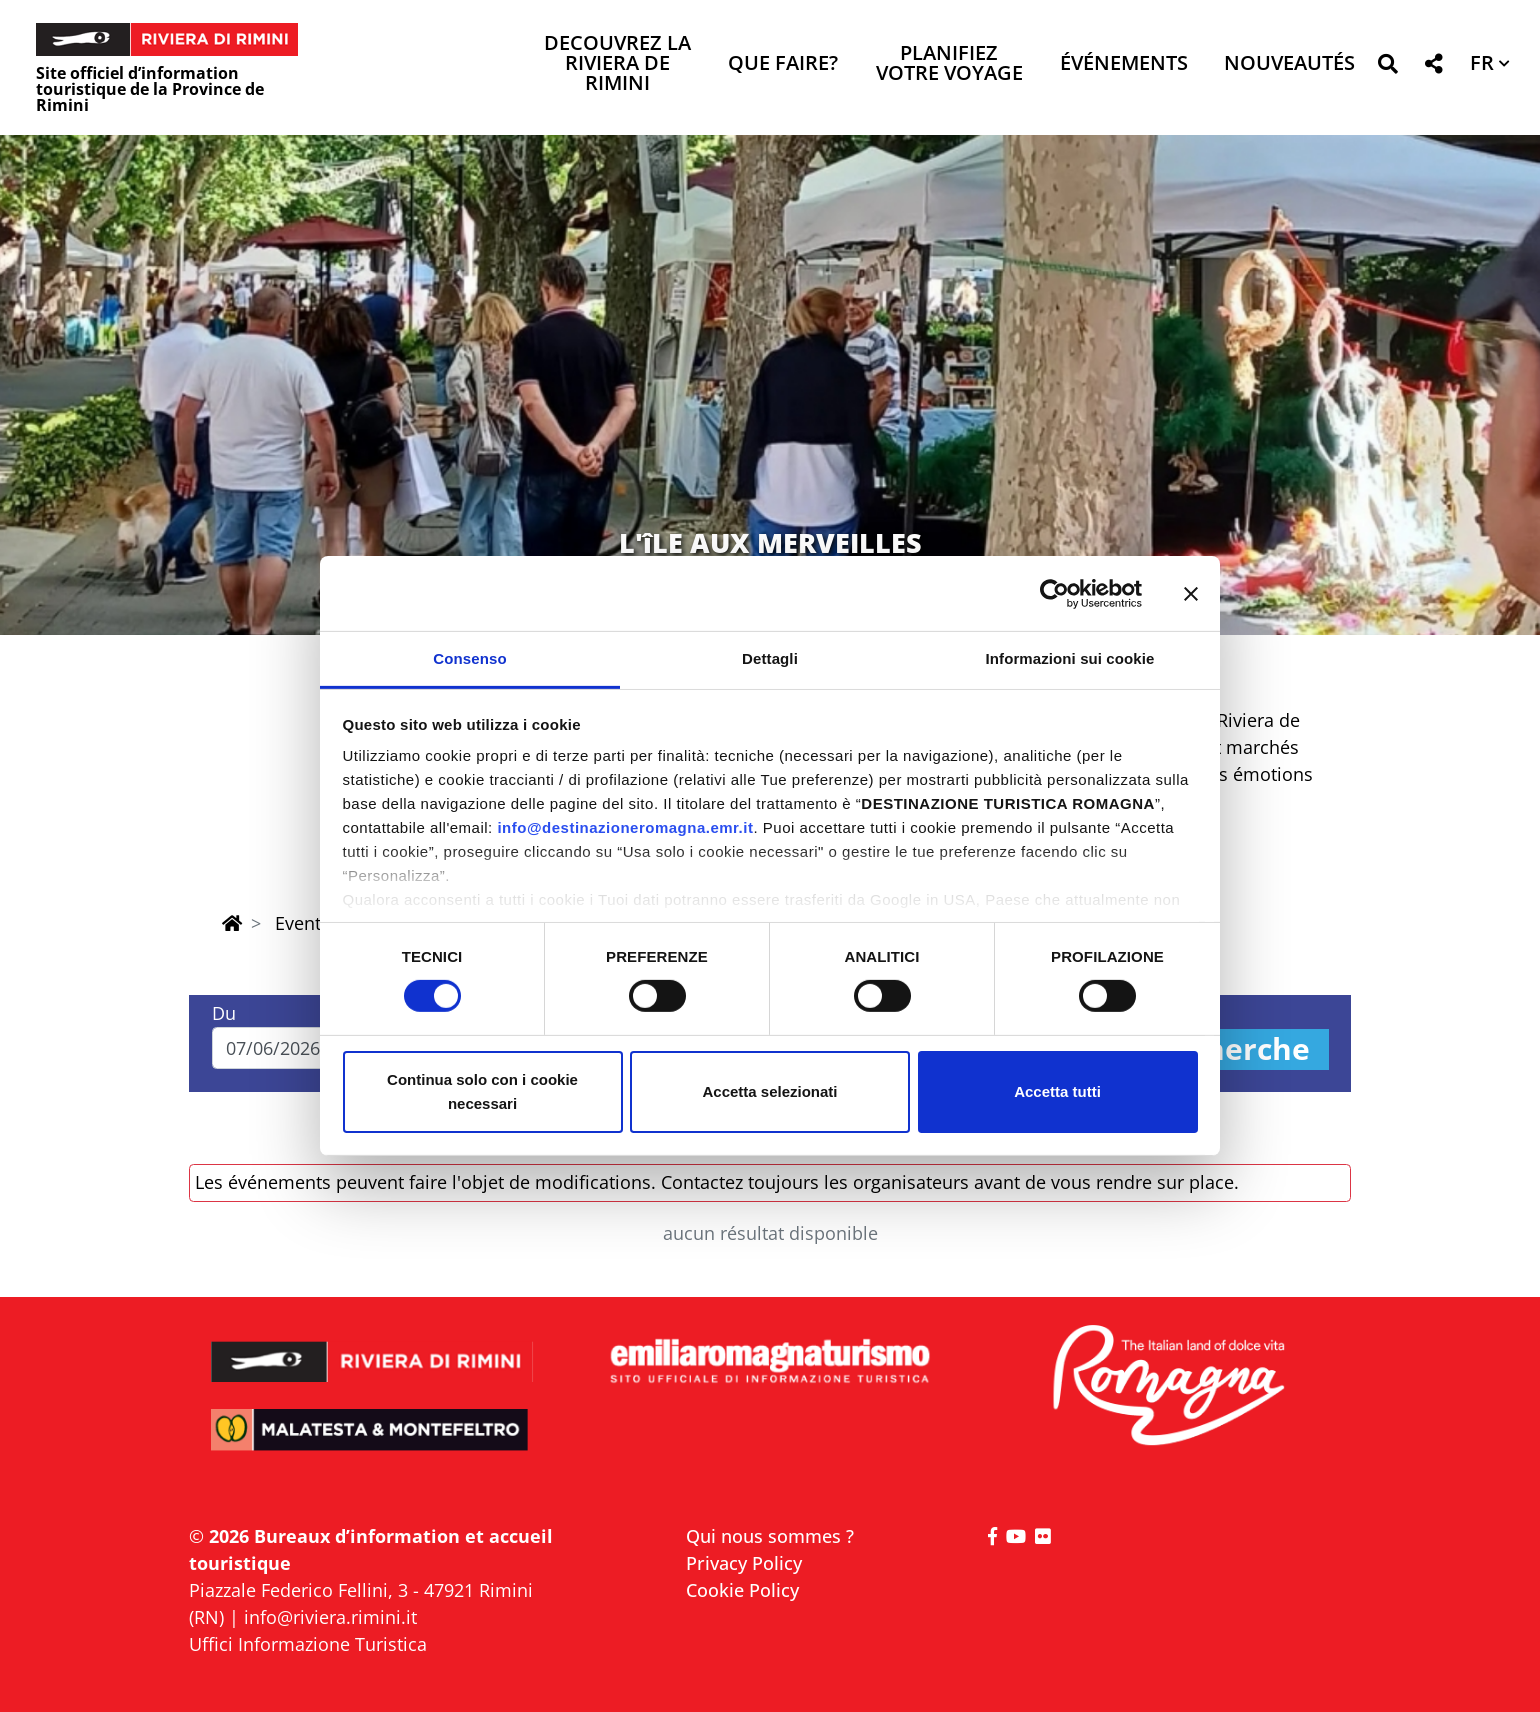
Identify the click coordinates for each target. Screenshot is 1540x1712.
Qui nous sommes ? (770, 1536)
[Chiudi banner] (1191, 593)
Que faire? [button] (783, 64)
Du (224, 1013)
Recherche (1231, 1049)
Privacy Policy (744, 1563)
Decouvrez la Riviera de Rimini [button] (617, 64)
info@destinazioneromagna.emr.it (625, 827)
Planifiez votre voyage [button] (949, 64)
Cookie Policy (742, 1590)
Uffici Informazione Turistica (308, 1644)
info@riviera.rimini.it (330, 1617)
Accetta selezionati (769, 1091)
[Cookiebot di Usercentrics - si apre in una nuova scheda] (1054, 593)
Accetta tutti (1057, 1091)
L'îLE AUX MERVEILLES (770, 542)
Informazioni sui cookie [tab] (1070, 658)
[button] (1387, 67)
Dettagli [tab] (770, 658)
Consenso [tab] (469, 658)
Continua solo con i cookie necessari (482, 1091)
